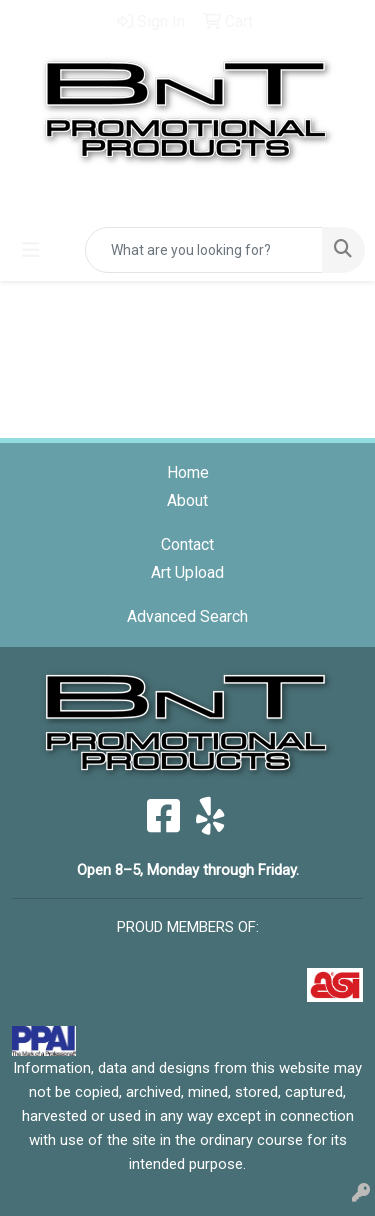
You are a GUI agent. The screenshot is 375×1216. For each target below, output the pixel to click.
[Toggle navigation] (31, 250)
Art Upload (187, 572)
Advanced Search (187, 616)
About (187, 500)
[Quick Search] (204, 250)
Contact (187, 544)
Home (188, 472)
